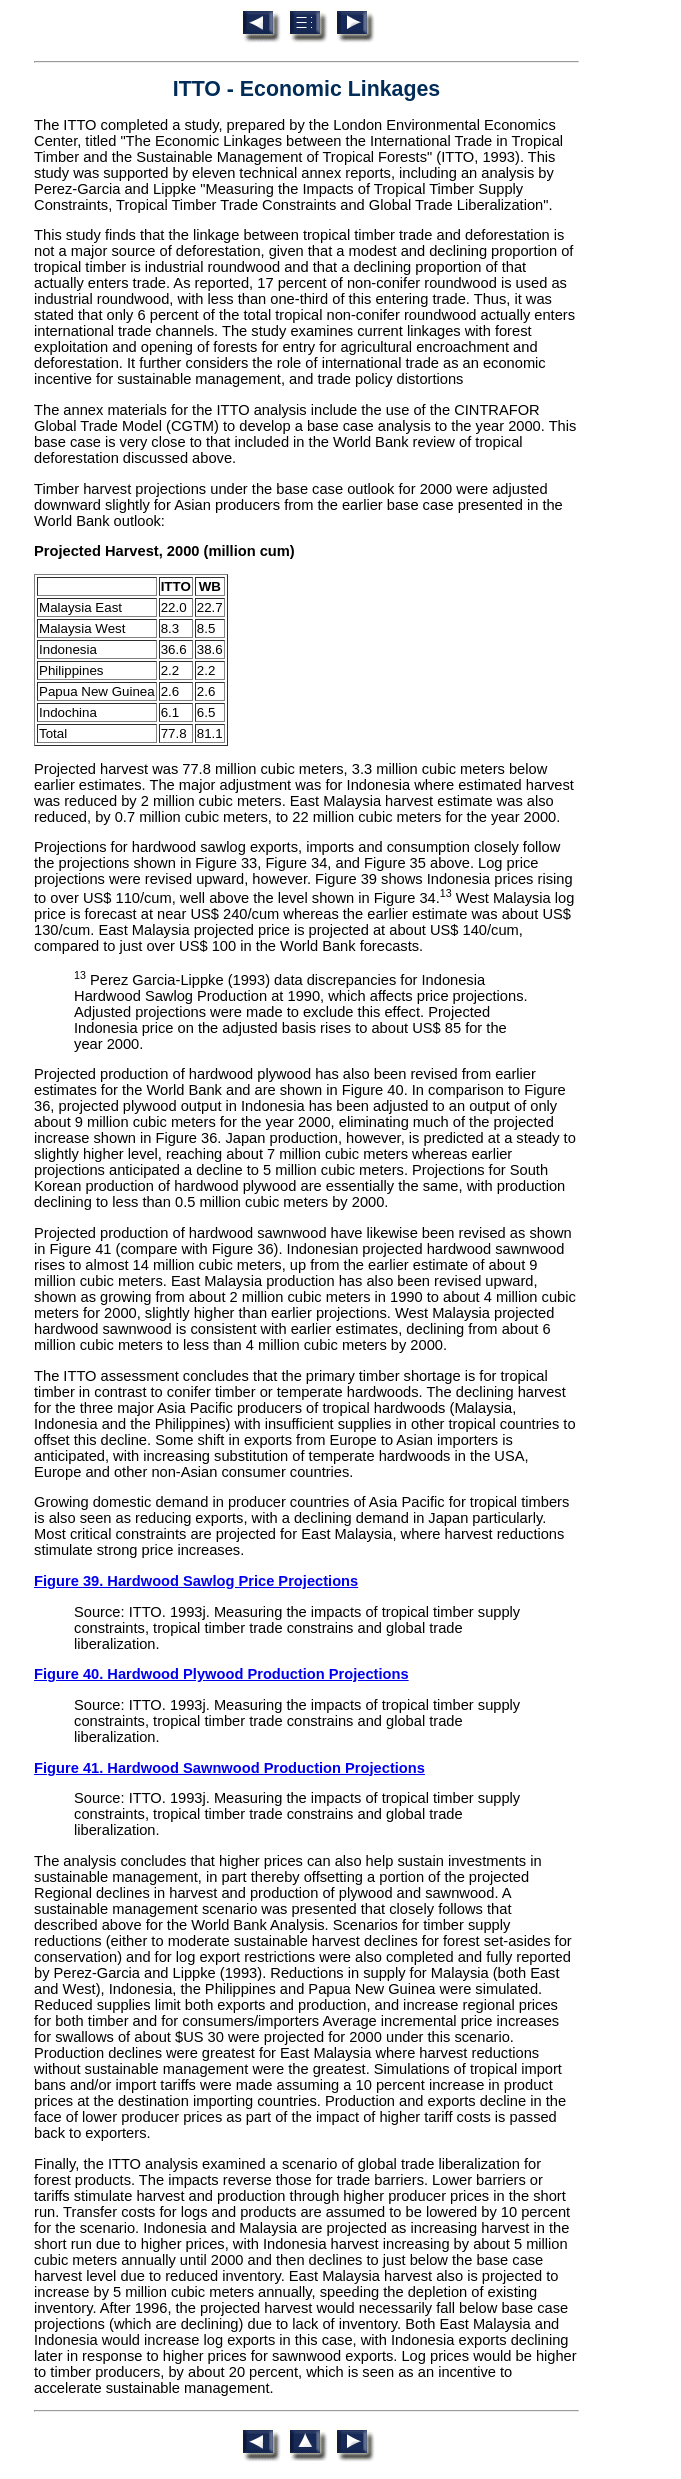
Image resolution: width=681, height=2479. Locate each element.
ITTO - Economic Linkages (306, 89)
